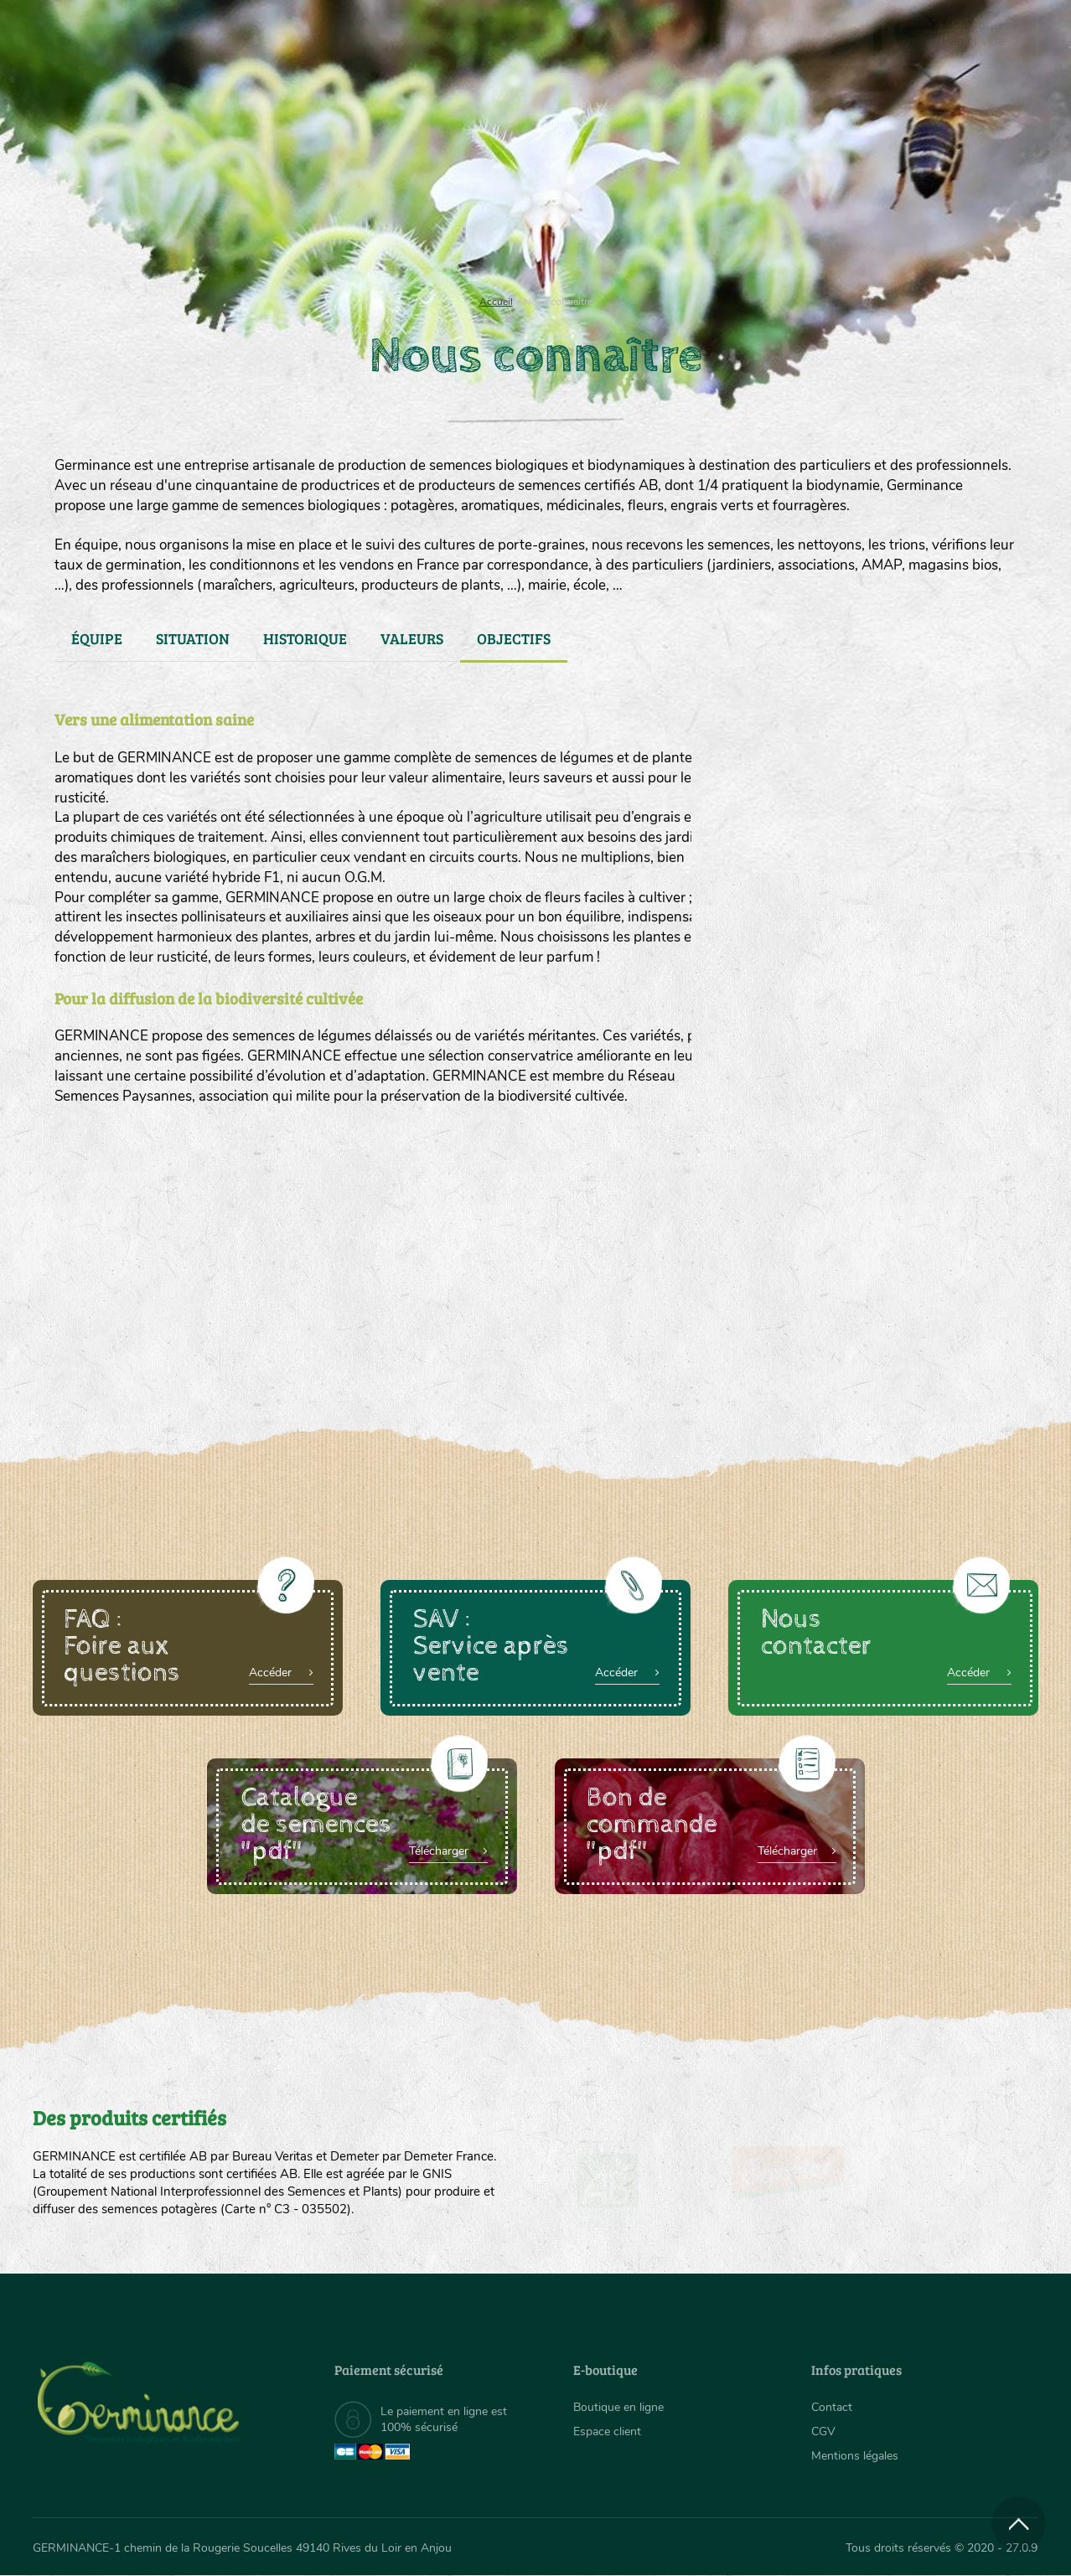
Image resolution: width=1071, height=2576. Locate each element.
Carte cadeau (482, 218)
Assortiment (661, 218)
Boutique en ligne (889, 218)
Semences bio (169, 218)
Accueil (496, 301)
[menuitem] (960, 32)
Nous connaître (323, 218)
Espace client (607, 2431)
